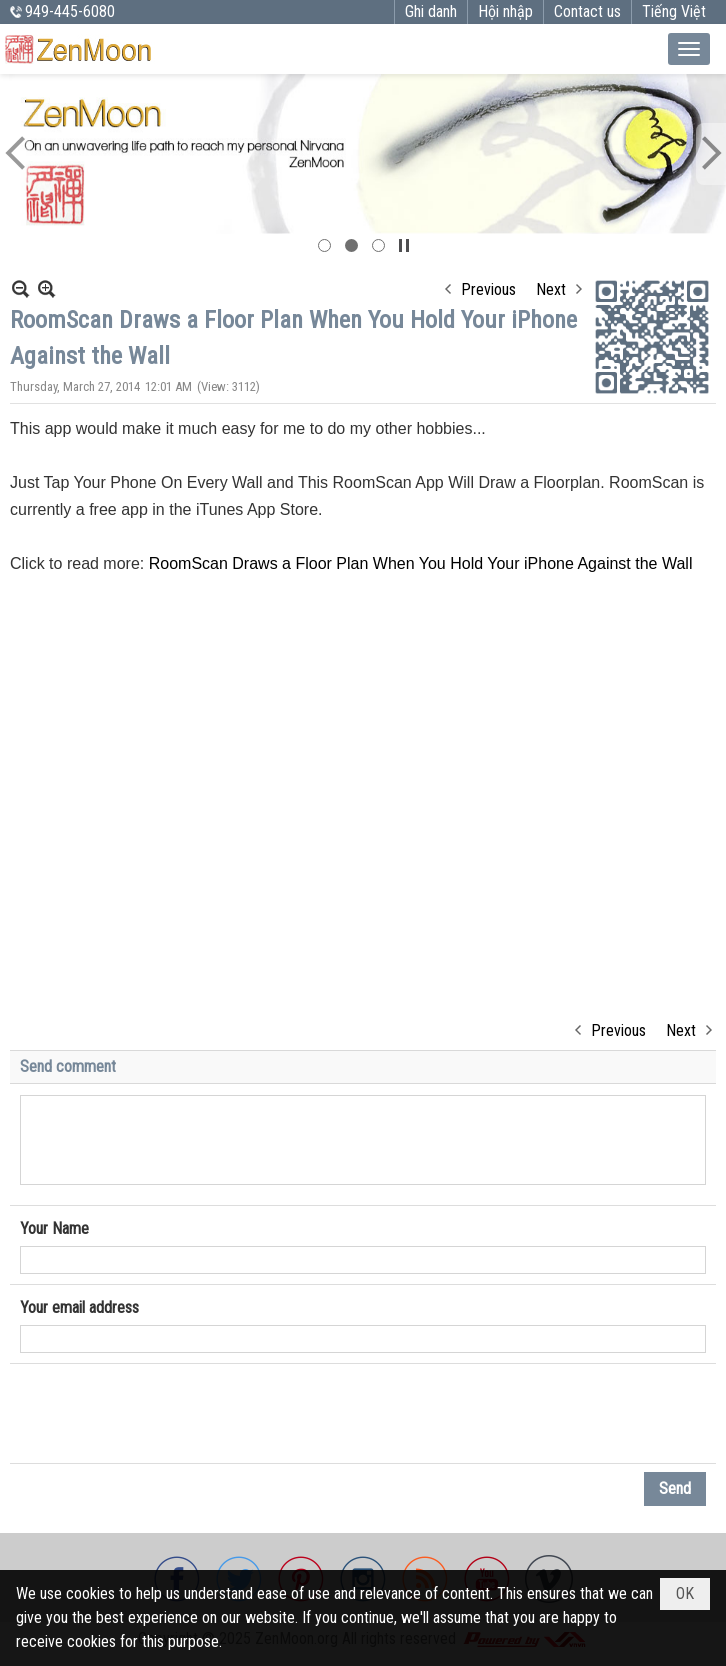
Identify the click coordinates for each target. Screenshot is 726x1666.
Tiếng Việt (674, 11)
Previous (488, 289)
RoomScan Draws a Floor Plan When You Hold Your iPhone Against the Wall (421, 563)
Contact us (587, 11)
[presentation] (172, 1414)
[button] (689, 49)
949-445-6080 (70, 11)
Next (551, 289)
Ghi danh (431, 11)
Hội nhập (505, 11)
